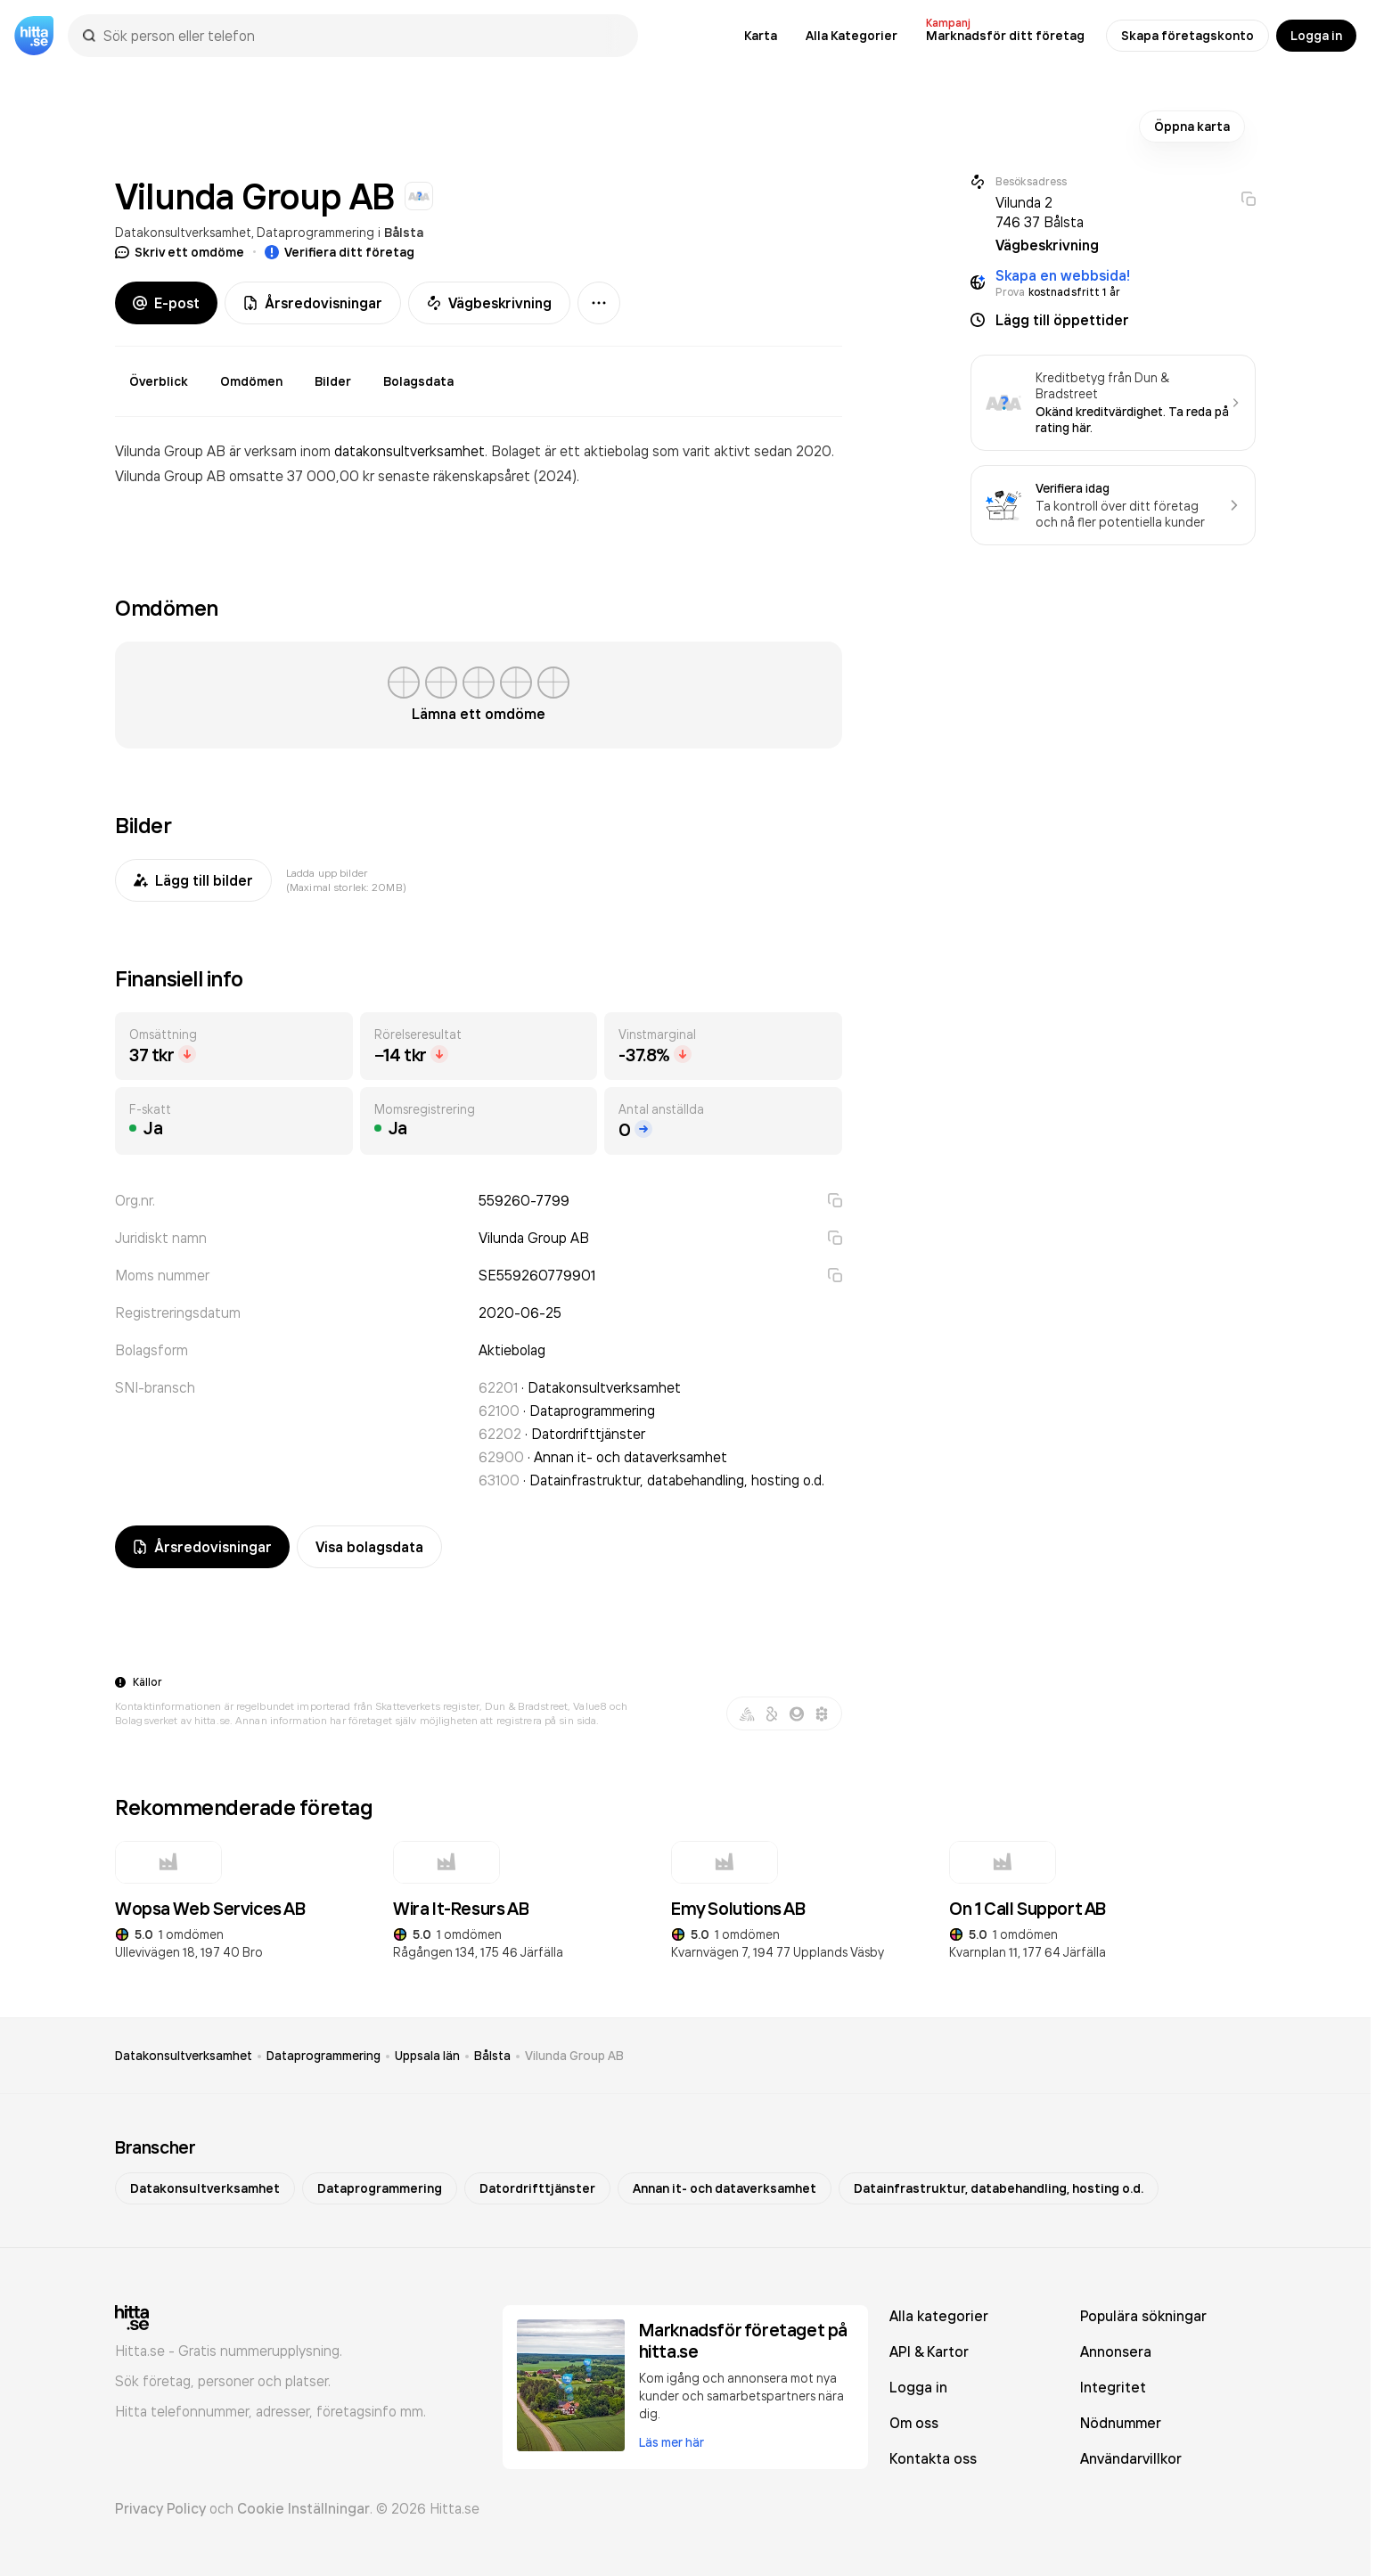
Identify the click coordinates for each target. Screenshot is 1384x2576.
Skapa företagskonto (1187, 36)
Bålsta (403, 233)
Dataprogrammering (315, 232)
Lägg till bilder (193, 880)
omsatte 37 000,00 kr (303, 476)
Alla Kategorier (851, 36)
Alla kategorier (938, 2316)
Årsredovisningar (312, 303)
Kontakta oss (933, 2458)
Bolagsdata (418, 381)
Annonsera (1115, 2351)
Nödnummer (1120, 2423)
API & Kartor (929, 2351)
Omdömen (251, 381)
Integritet (1113, 2387)
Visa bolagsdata (369, 1547)
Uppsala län (427, 2056)
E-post (166, 303)
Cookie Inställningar (303, 2508)
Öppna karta (1192, 127)
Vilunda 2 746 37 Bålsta (1039, 212)
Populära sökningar (1143, 2316)
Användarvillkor (1131, 2458)
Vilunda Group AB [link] (574, 2056)
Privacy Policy (160, 2508)
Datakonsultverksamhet (183, 232)
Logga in (1316, 36)
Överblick (158, 381)
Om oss (913, 2423)
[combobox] (361, 35)
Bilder (333, 381)
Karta (760, 36)
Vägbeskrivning (489, 303)
